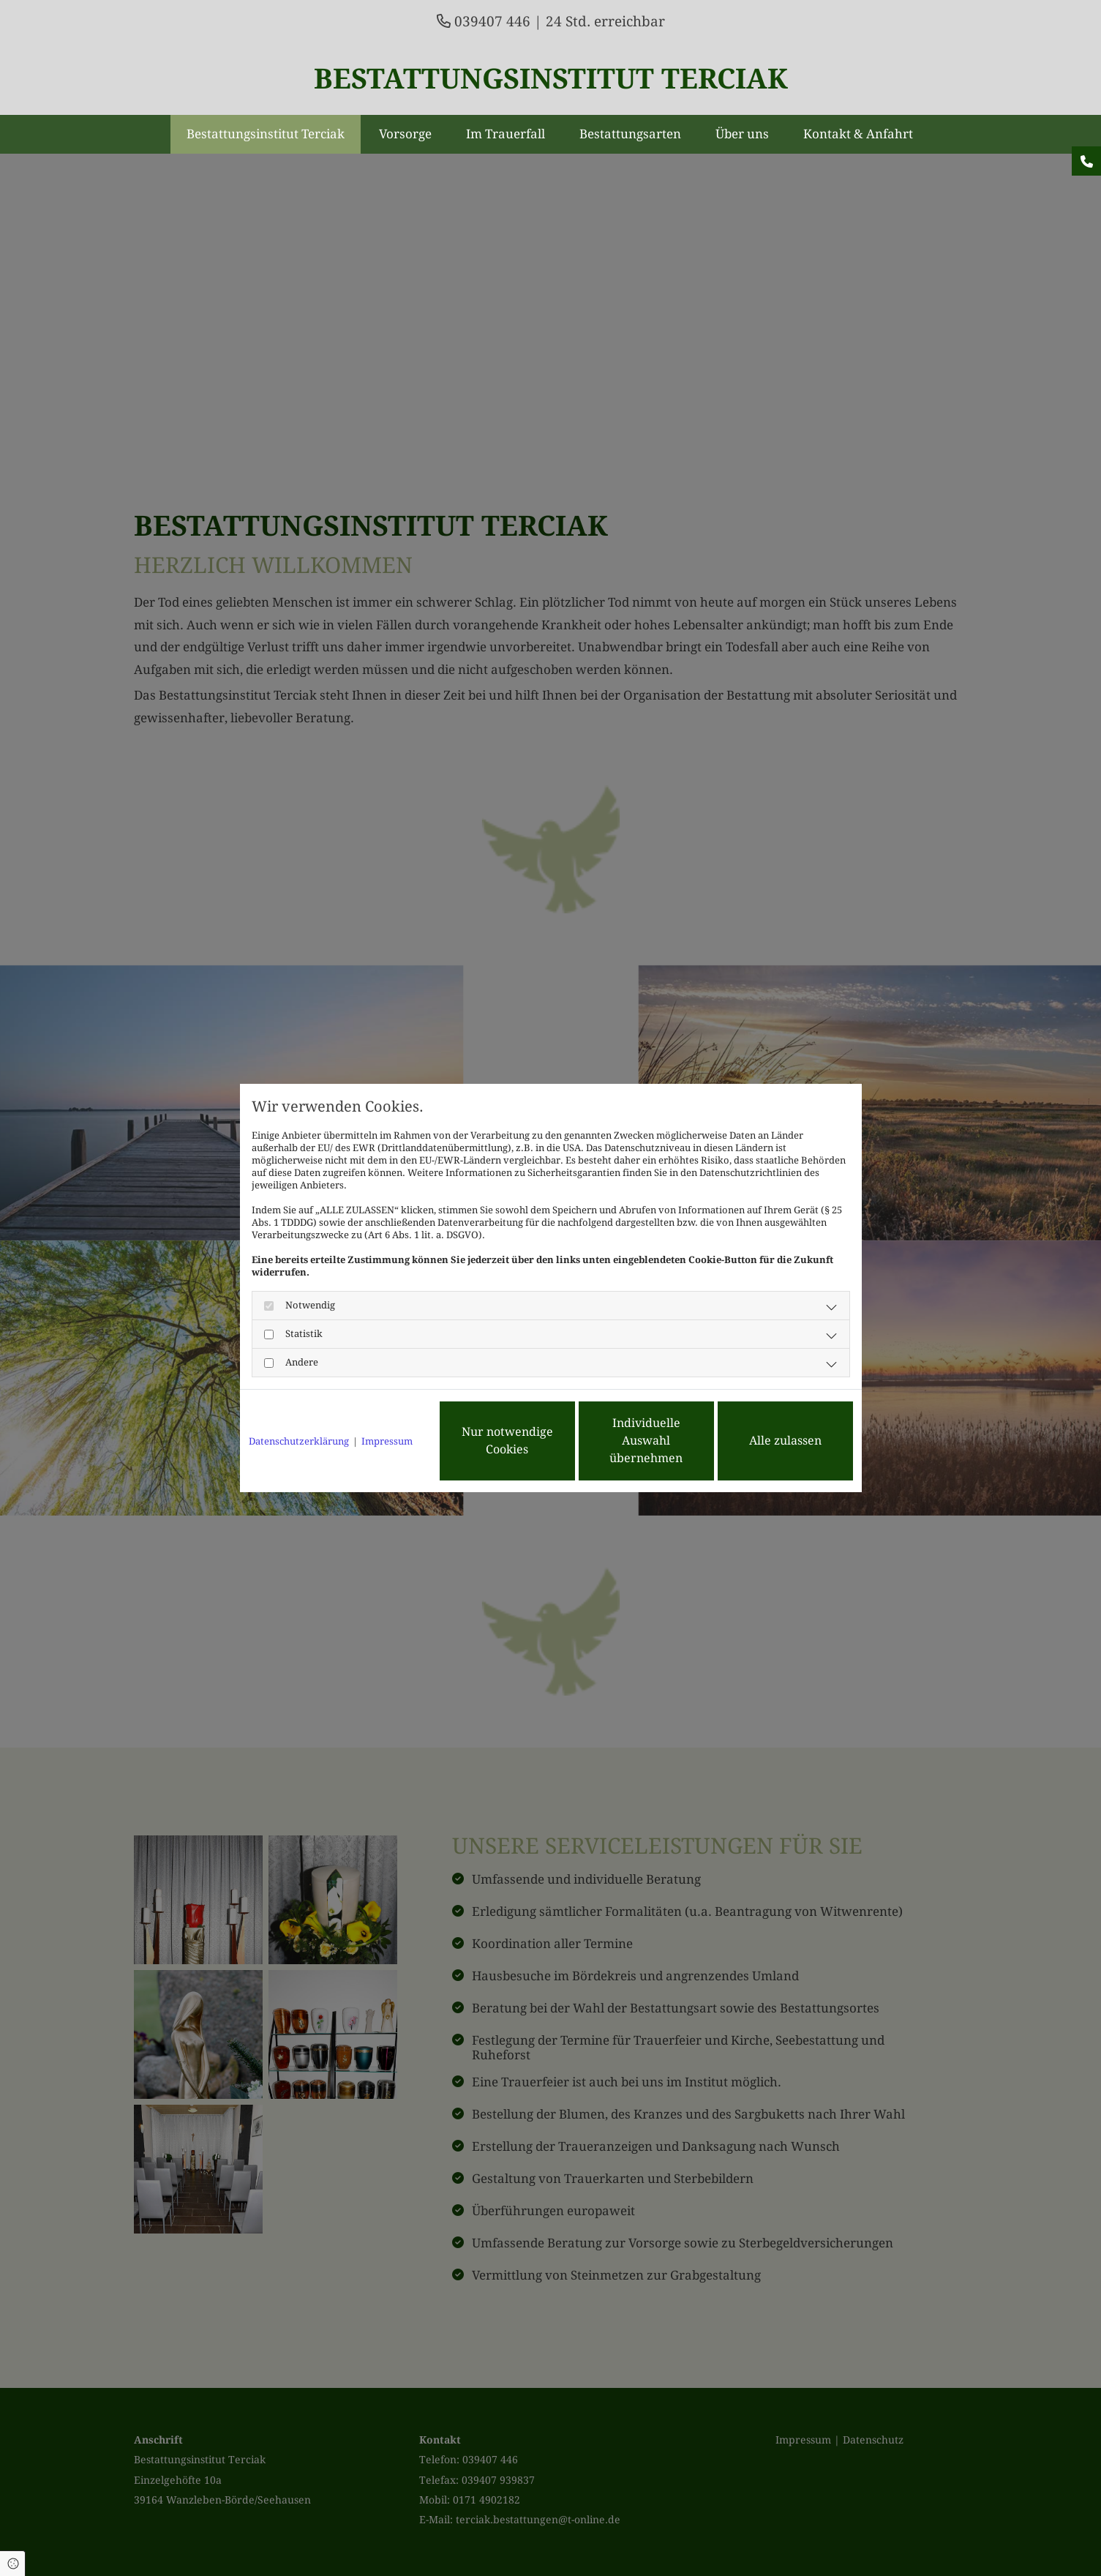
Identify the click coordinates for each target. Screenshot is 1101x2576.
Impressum (387, 1441)
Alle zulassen (785, 1441)
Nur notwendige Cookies (507, 1440)
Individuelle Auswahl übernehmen (646, 1440)
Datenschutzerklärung (299, 1441)
